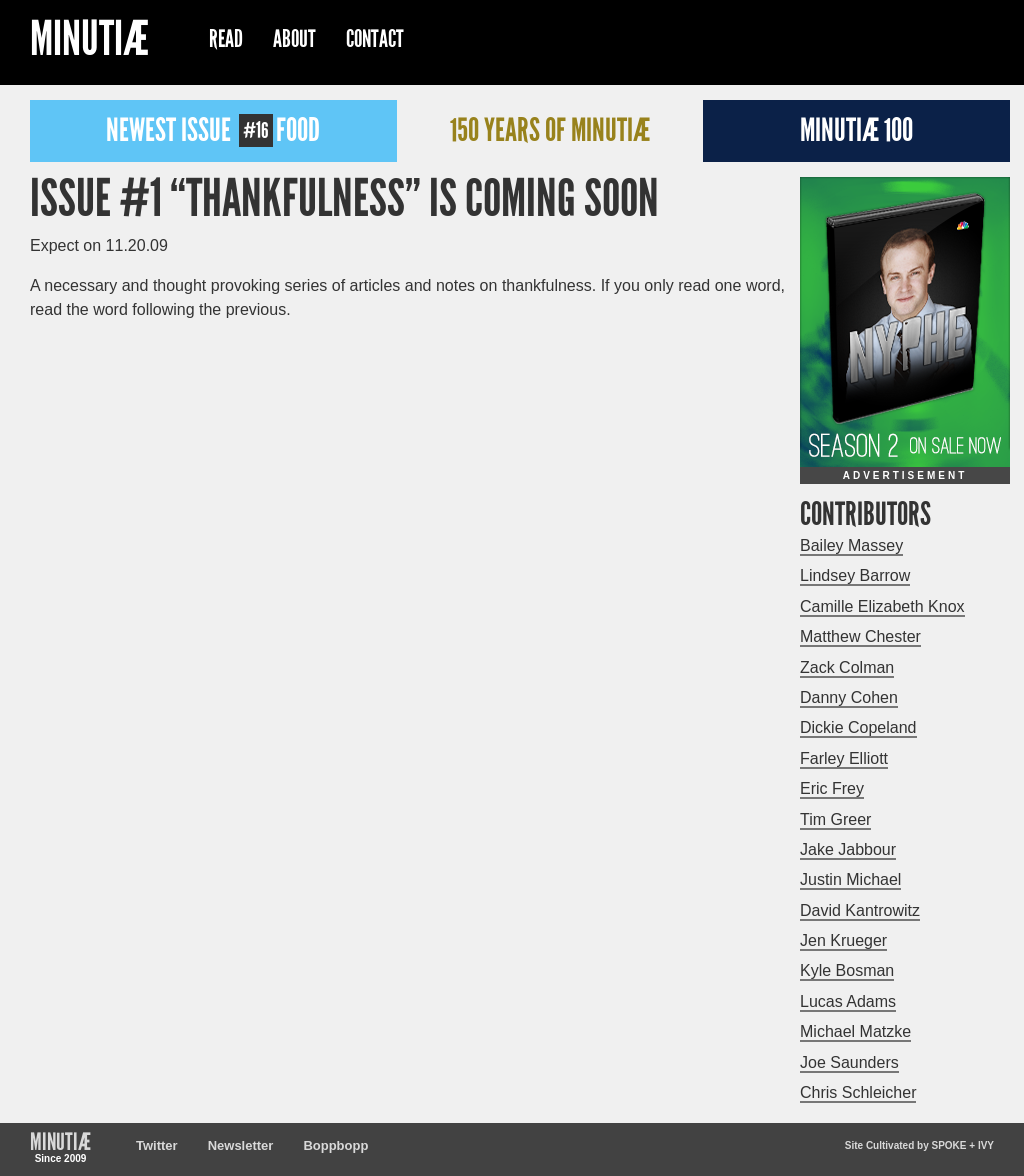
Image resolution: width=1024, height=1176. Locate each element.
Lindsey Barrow (855, 575)
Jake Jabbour (848, 849)
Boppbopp (335, 1145)
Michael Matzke (855, 1031)
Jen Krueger (843, 940)
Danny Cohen (849, 697)
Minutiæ (89, 41)
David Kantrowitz (860, 910)
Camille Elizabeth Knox (882, 606)
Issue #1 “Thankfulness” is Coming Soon (344, 199)
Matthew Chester (860, 636)
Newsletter (241, 1145)
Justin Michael (850, 879)
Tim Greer (835, 819)
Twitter (157, 1145)
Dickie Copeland (858, 727)
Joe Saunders (849, 1062)
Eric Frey (832, 788)
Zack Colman (847, 667)
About (294, 39)
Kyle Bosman (847, 970)
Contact (375, 39)
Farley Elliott (844, 758)
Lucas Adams (848, 1001)
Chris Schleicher (858, 1092)
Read (226, 39)
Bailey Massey (851, 545)
